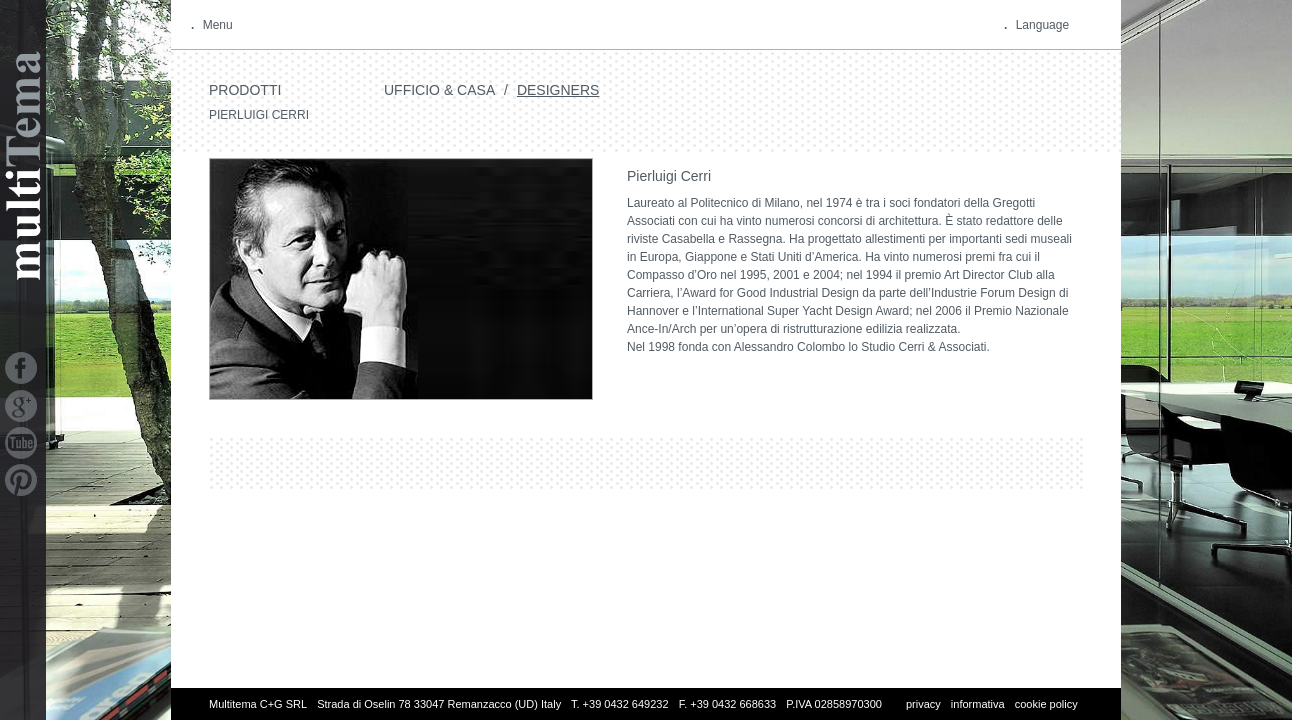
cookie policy (1046, 704)
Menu (218, 25)
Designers (558, 90)
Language (1042, 25)
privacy (923, 704)
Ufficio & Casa (439, 90)
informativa (978, 704)
